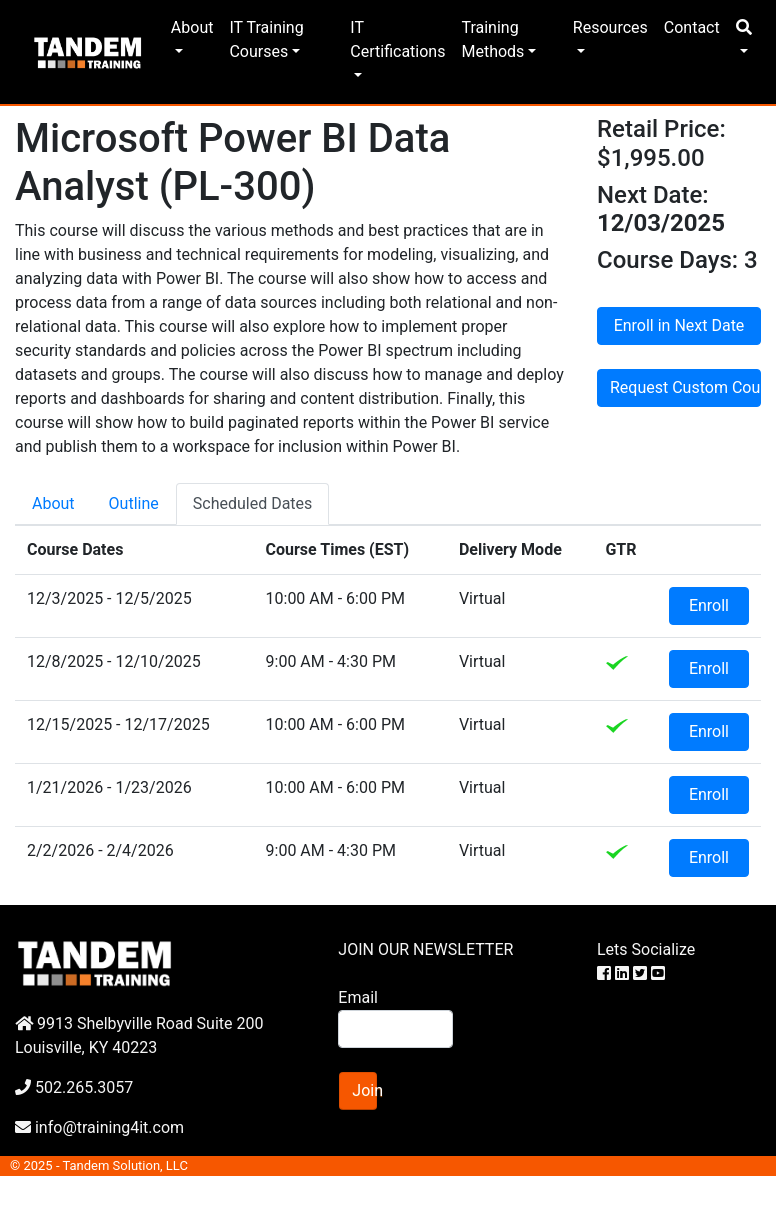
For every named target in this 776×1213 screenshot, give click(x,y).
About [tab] (53, 503)
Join (364, 1090)
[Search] (395, 1029)
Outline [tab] (134, 503)
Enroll (709, 605)
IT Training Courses (266, 39)
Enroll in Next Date (679, 325)
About (192, 27)
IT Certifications (397, 39)
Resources (610, 27)
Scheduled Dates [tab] (253, 503)
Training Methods (492, 39)
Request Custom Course (685, 387)
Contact (692, 27)
